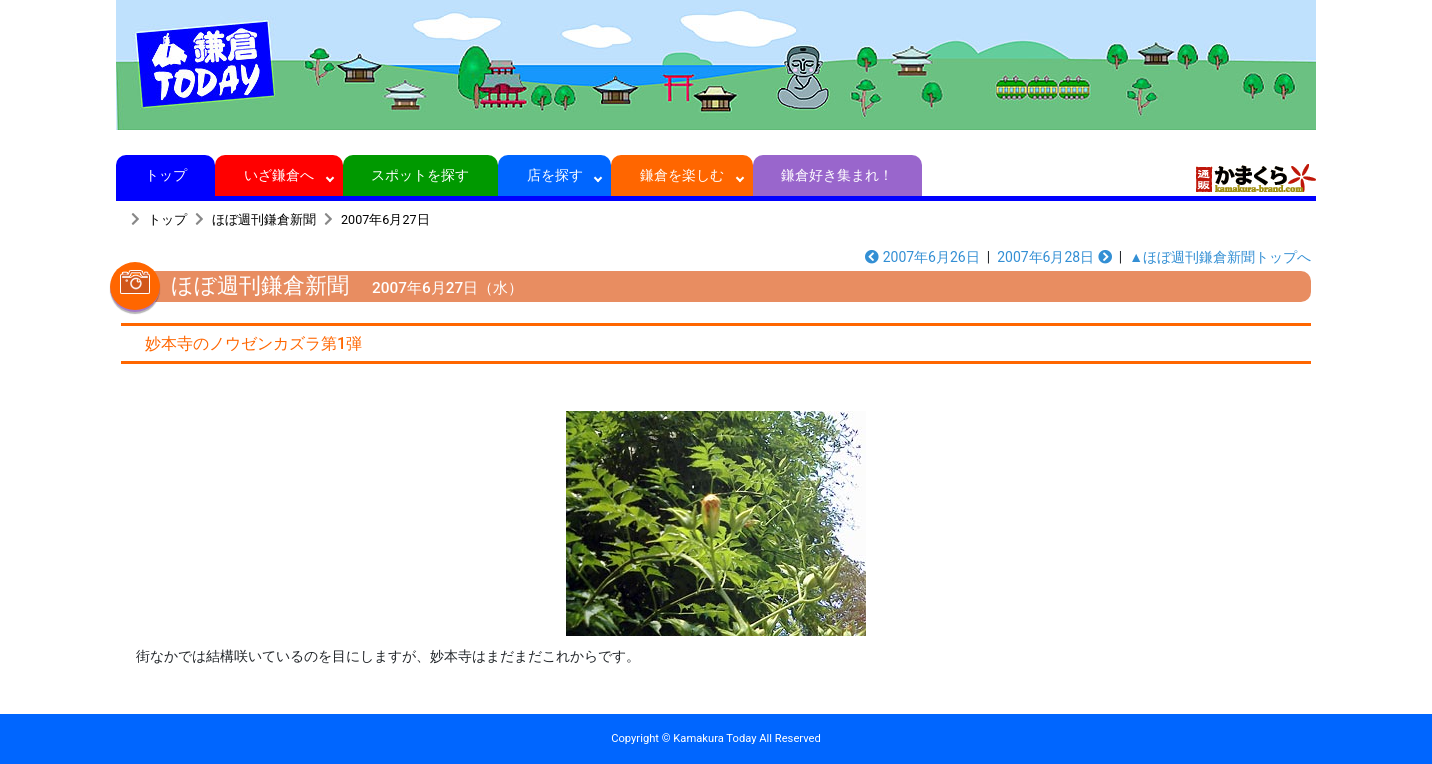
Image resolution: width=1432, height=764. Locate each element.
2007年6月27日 (385, 219)
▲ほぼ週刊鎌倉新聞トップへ (1220, 257)
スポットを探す (420, 175)
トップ (165, 175)
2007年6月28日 (1054, 257)
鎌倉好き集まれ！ (837, 175)
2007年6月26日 (922, 257)
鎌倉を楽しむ (682, 175)
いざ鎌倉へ (279, 175)
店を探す (554, 175)
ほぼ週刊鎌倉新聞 (264, 219)
